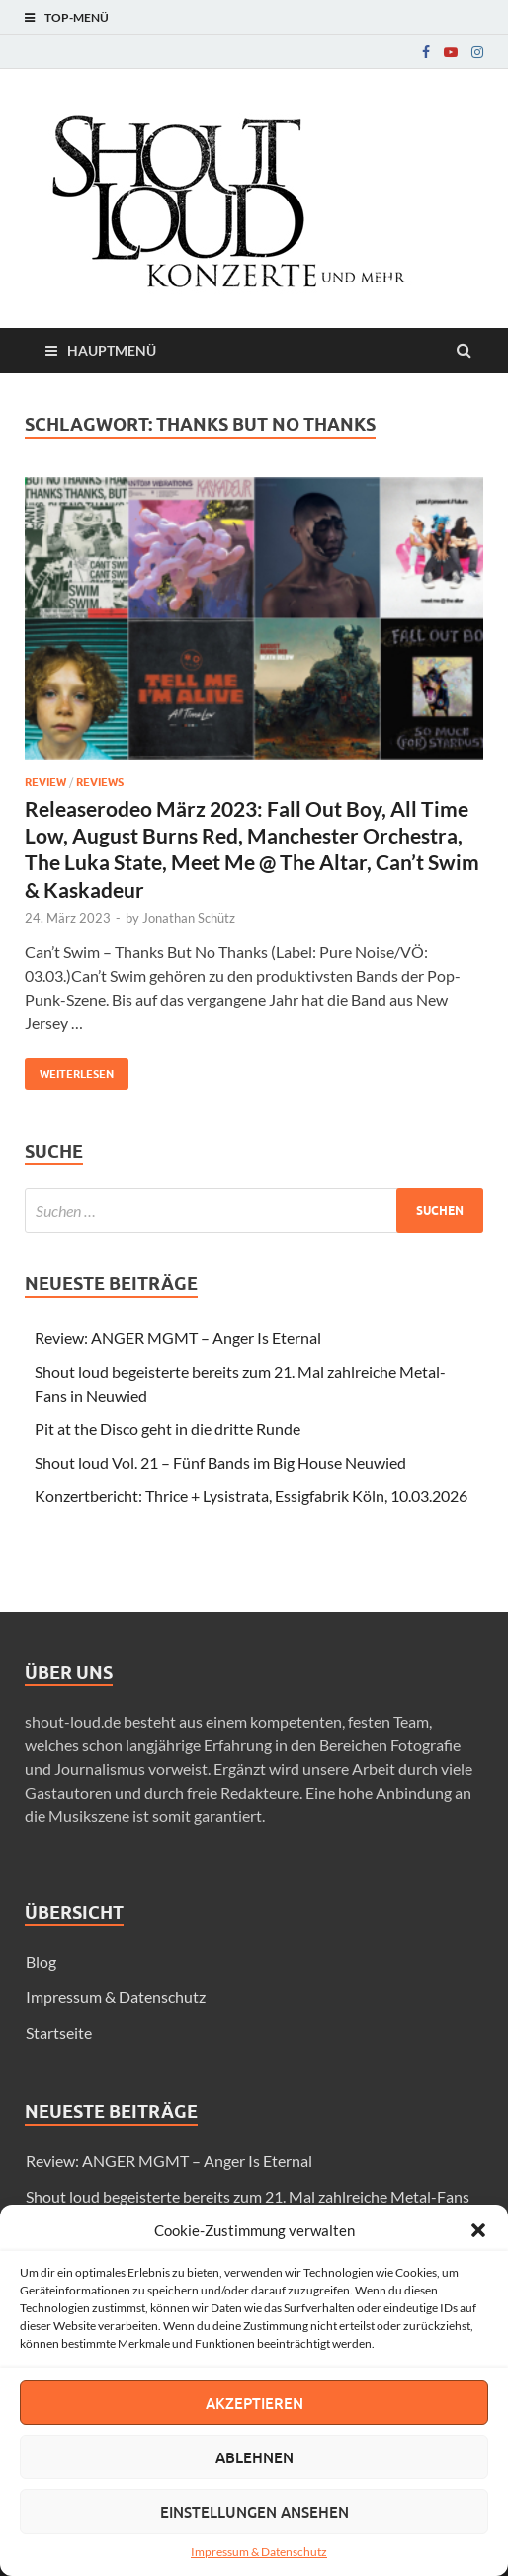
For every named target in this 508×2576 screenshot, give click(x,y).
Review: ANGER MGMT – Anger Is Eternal (178, 1337)
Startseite (59, 2032)
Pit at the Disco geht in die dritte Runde (167, 1428)
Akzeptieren (254, 2403)
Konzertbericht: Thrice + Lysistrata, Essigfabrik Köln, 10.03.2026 (251, 1496)
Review (45, 782)
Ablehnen (254, 2457)
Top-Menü (76, 17)
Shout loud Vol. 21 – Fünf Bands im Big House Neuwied (220, 1462)
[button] (478, 2230)
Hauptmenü (111, 350)
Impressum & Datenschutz (259, 2551)
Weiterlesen (69, 1069)
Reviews (100, 782)
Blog (41, 1961)
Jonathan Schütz (188, 918)
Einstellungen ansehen (254, 2512)
